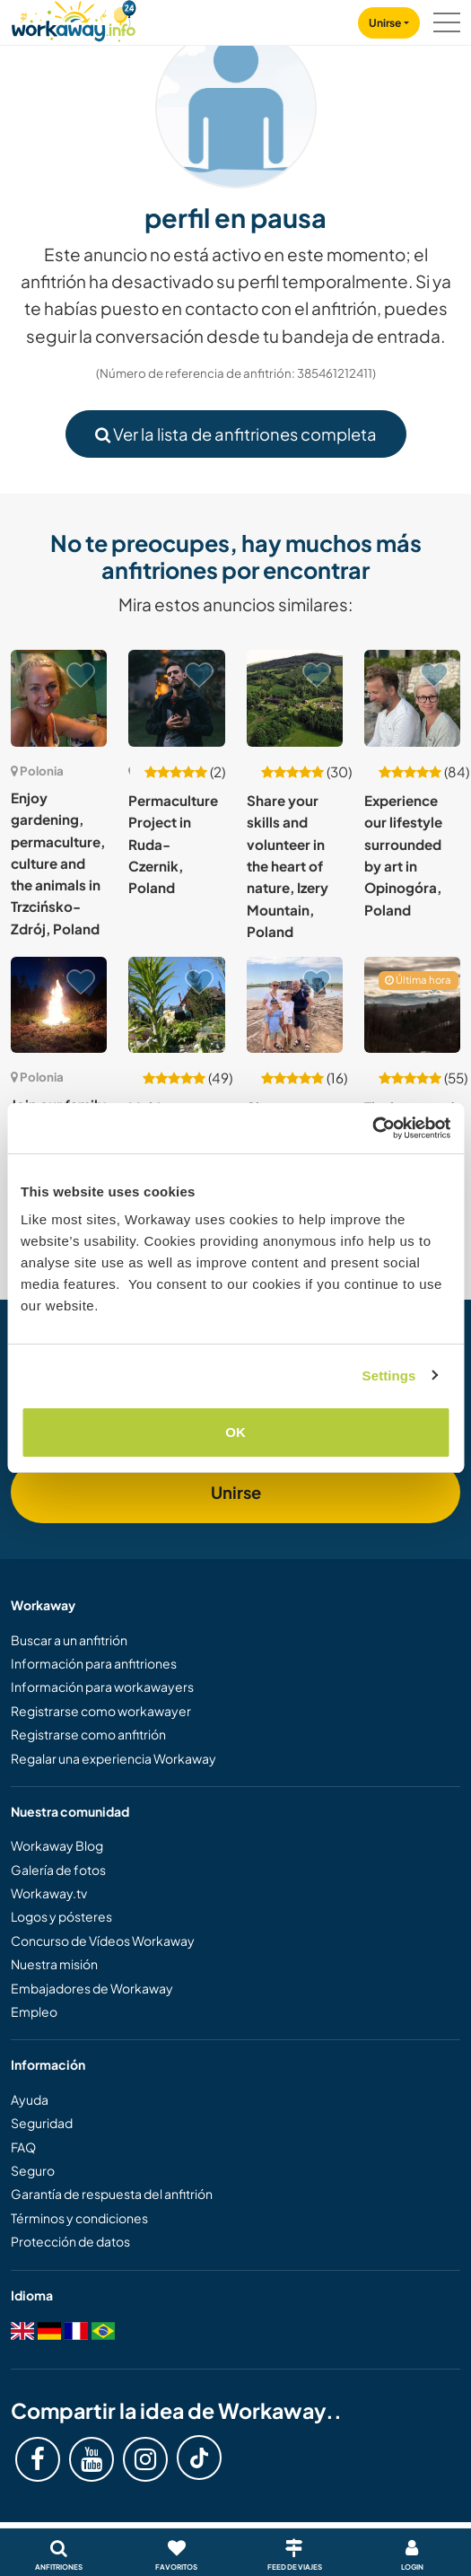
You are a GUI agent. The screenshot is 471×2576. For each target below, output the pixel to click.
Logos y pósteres (61, 1916)
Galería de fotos (58, 1870)
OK (235, 1432)
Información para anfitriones (94, 1663)
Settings (389, 1375)
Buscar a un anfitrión (69, 1640)
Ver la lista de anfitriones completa (236, 434)
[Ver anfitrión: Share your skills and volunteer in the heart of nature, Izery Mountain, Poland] (295, 698)
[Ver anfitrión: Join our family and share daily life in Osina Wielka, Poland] (59, 1005)
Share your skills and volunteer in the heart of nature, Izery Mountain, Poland (287, 866)
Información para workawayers (102, 1686)
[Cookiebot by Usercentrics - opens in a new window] (371, 1128)
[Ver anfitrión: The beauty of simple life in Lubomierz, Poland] (412, 1005)
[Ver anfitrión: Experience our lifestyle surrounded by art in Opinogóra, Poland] (412, 698)
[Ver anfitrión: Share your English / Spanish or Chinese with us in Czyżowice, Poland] (295, 1005)
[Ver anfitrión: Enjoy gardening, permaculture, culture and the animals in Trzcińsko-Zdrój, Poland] (59, 698)
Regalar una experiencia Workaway (113, 1758)
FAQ (23, 2147)
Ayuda (29, 2099)
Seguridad (42, 2123)
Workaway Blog (57, 1845)
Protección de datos (70, 2241)
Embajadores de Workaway (92, 1988)
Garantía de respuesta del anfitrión (112, 2194)
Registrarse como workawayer (101, 1711)
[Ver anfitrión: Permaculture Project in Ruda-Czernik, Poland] (176, 698)
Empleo (34, 2011)
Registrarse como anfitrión (88, 1734)
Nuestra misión (54, 1964)
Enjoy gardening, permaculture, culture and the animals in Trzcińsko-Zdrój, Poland (58, 863)
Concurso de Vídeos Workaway (103, 1940)
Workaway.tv (49, 1893)
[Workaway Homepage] (73, 18)
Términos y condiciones (79, 2218)
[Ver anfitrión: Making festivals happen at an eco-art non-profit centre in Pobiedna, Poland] (176, 1005)
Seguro (33, 2170)
